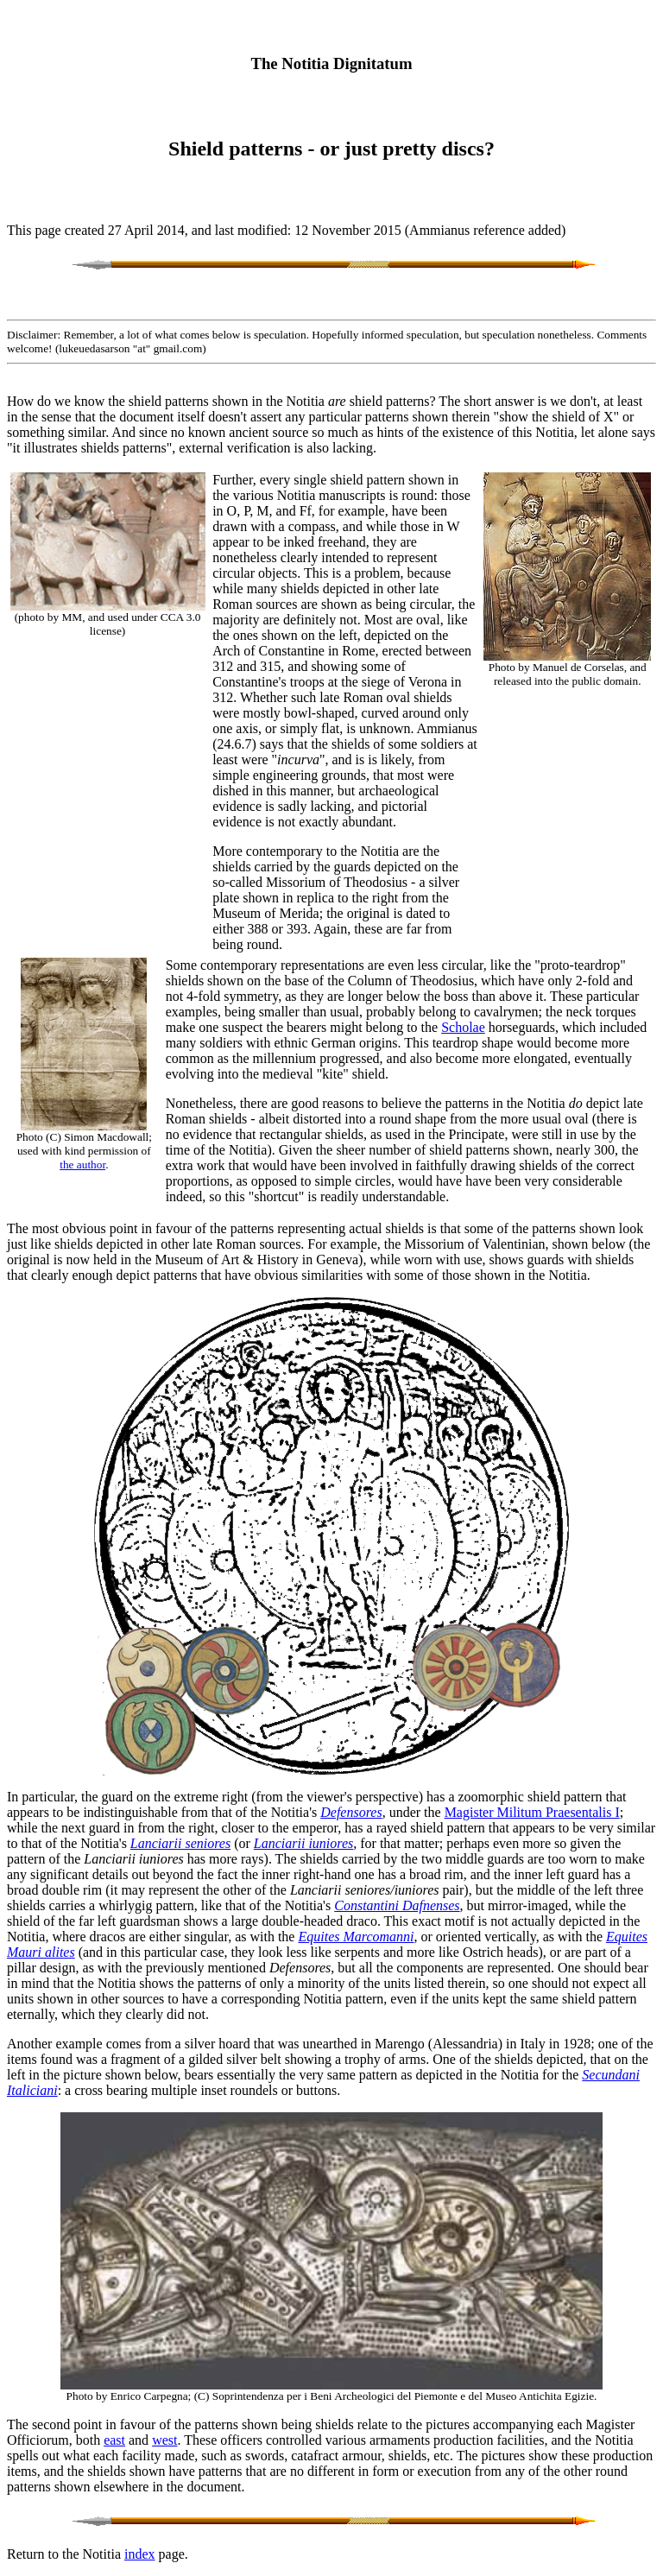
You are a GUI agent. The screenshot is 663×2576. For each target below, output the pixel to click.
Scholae (463, 1027)
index (139, 2554)
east (114, 2440)
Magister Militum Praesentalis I (532, 1812)
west (164, 2440)
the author (82, 1164)
